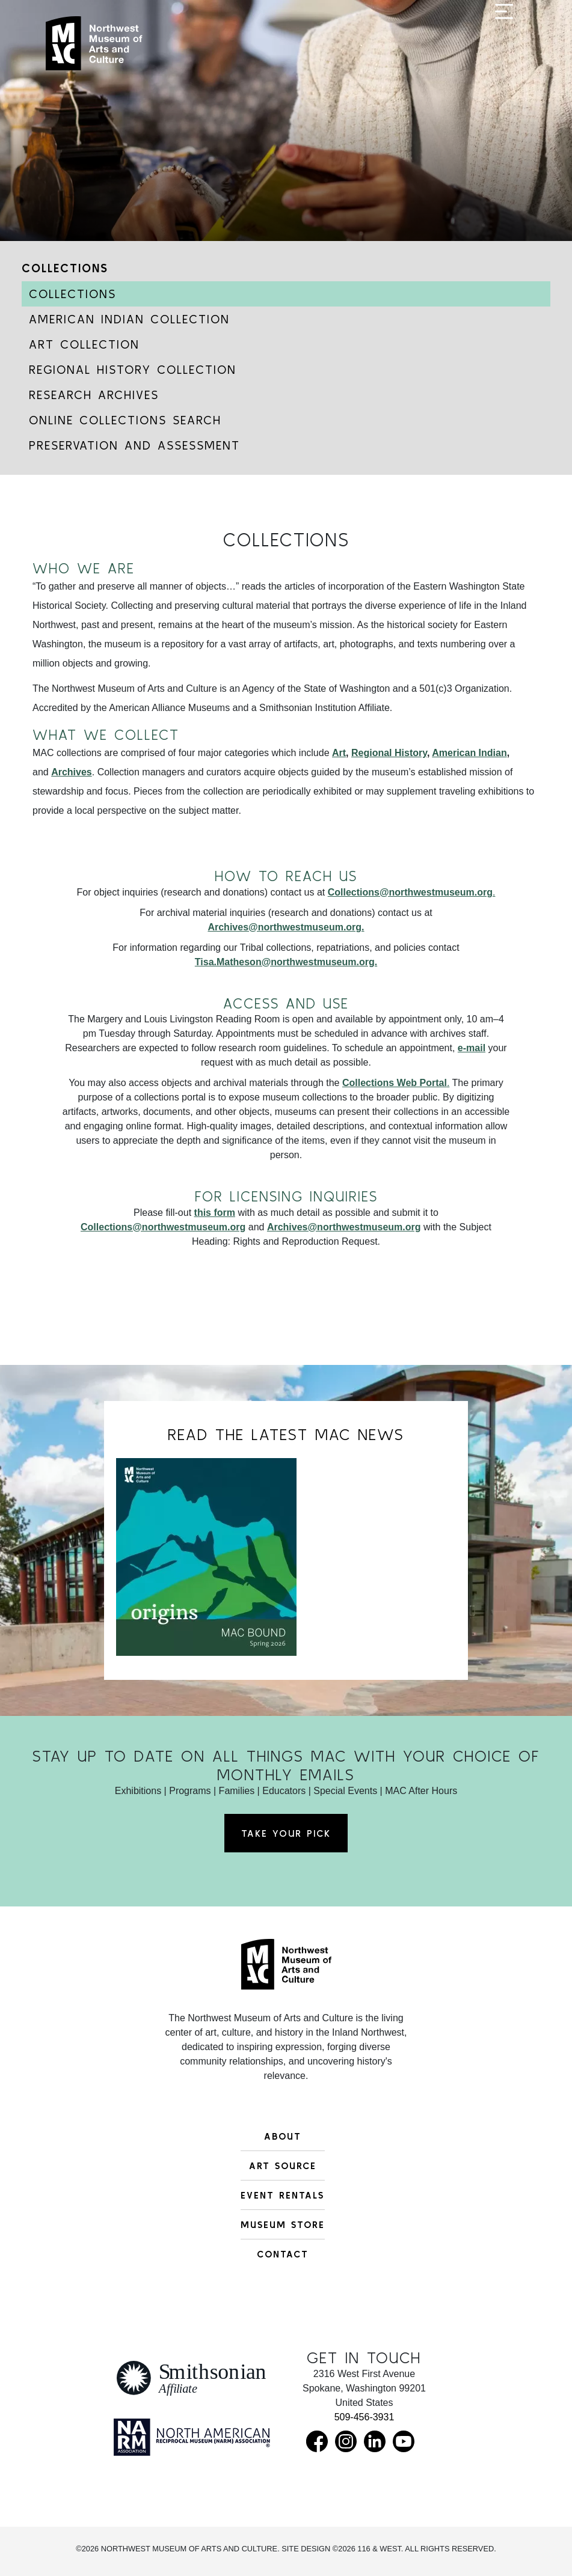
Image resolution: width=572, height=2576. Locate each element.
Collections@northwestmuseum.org (163, 1227)
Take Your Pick (286, 1833)
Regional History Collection (132, 369)
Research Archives (94, 394)
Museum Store (283, 2224)
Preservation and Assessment (134, 445)
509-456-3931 (364, 2417)
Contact (283, 2253)
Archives (71, 772)
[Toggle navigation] (504, 49)
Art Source (282, 2165)
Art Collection (84, 344)
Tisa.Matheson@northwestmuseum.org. (286, 962)
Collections (65, 268)
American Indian (469, 753)
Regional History (389, 753)
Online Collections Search (125, 420)
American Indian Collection (129, 319)
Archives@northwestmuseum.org (344, 1227)
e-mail (471, 1048)
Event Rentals (282, 2195)
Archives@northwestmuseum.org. (286, 927)
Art (339, 753)
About (282, 2136)
